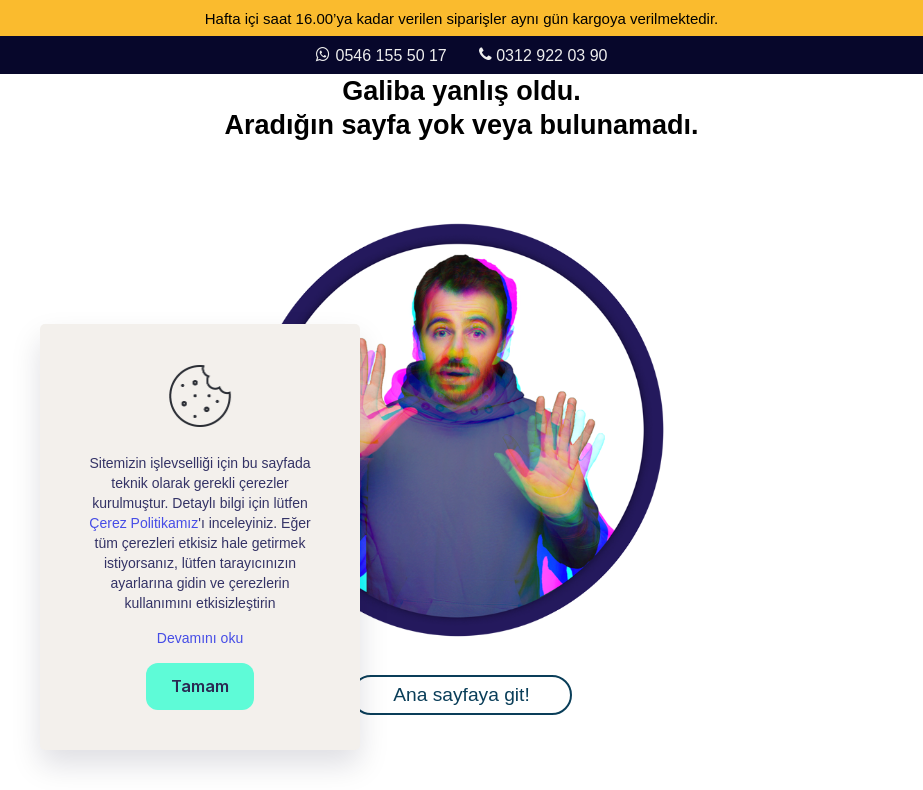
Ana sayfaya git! (461, 694)
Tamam (200, 686)
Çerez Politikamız (143, 523)
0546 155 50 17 (394, 55)
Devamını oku (200, 638)
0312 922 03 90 (551, 55)
